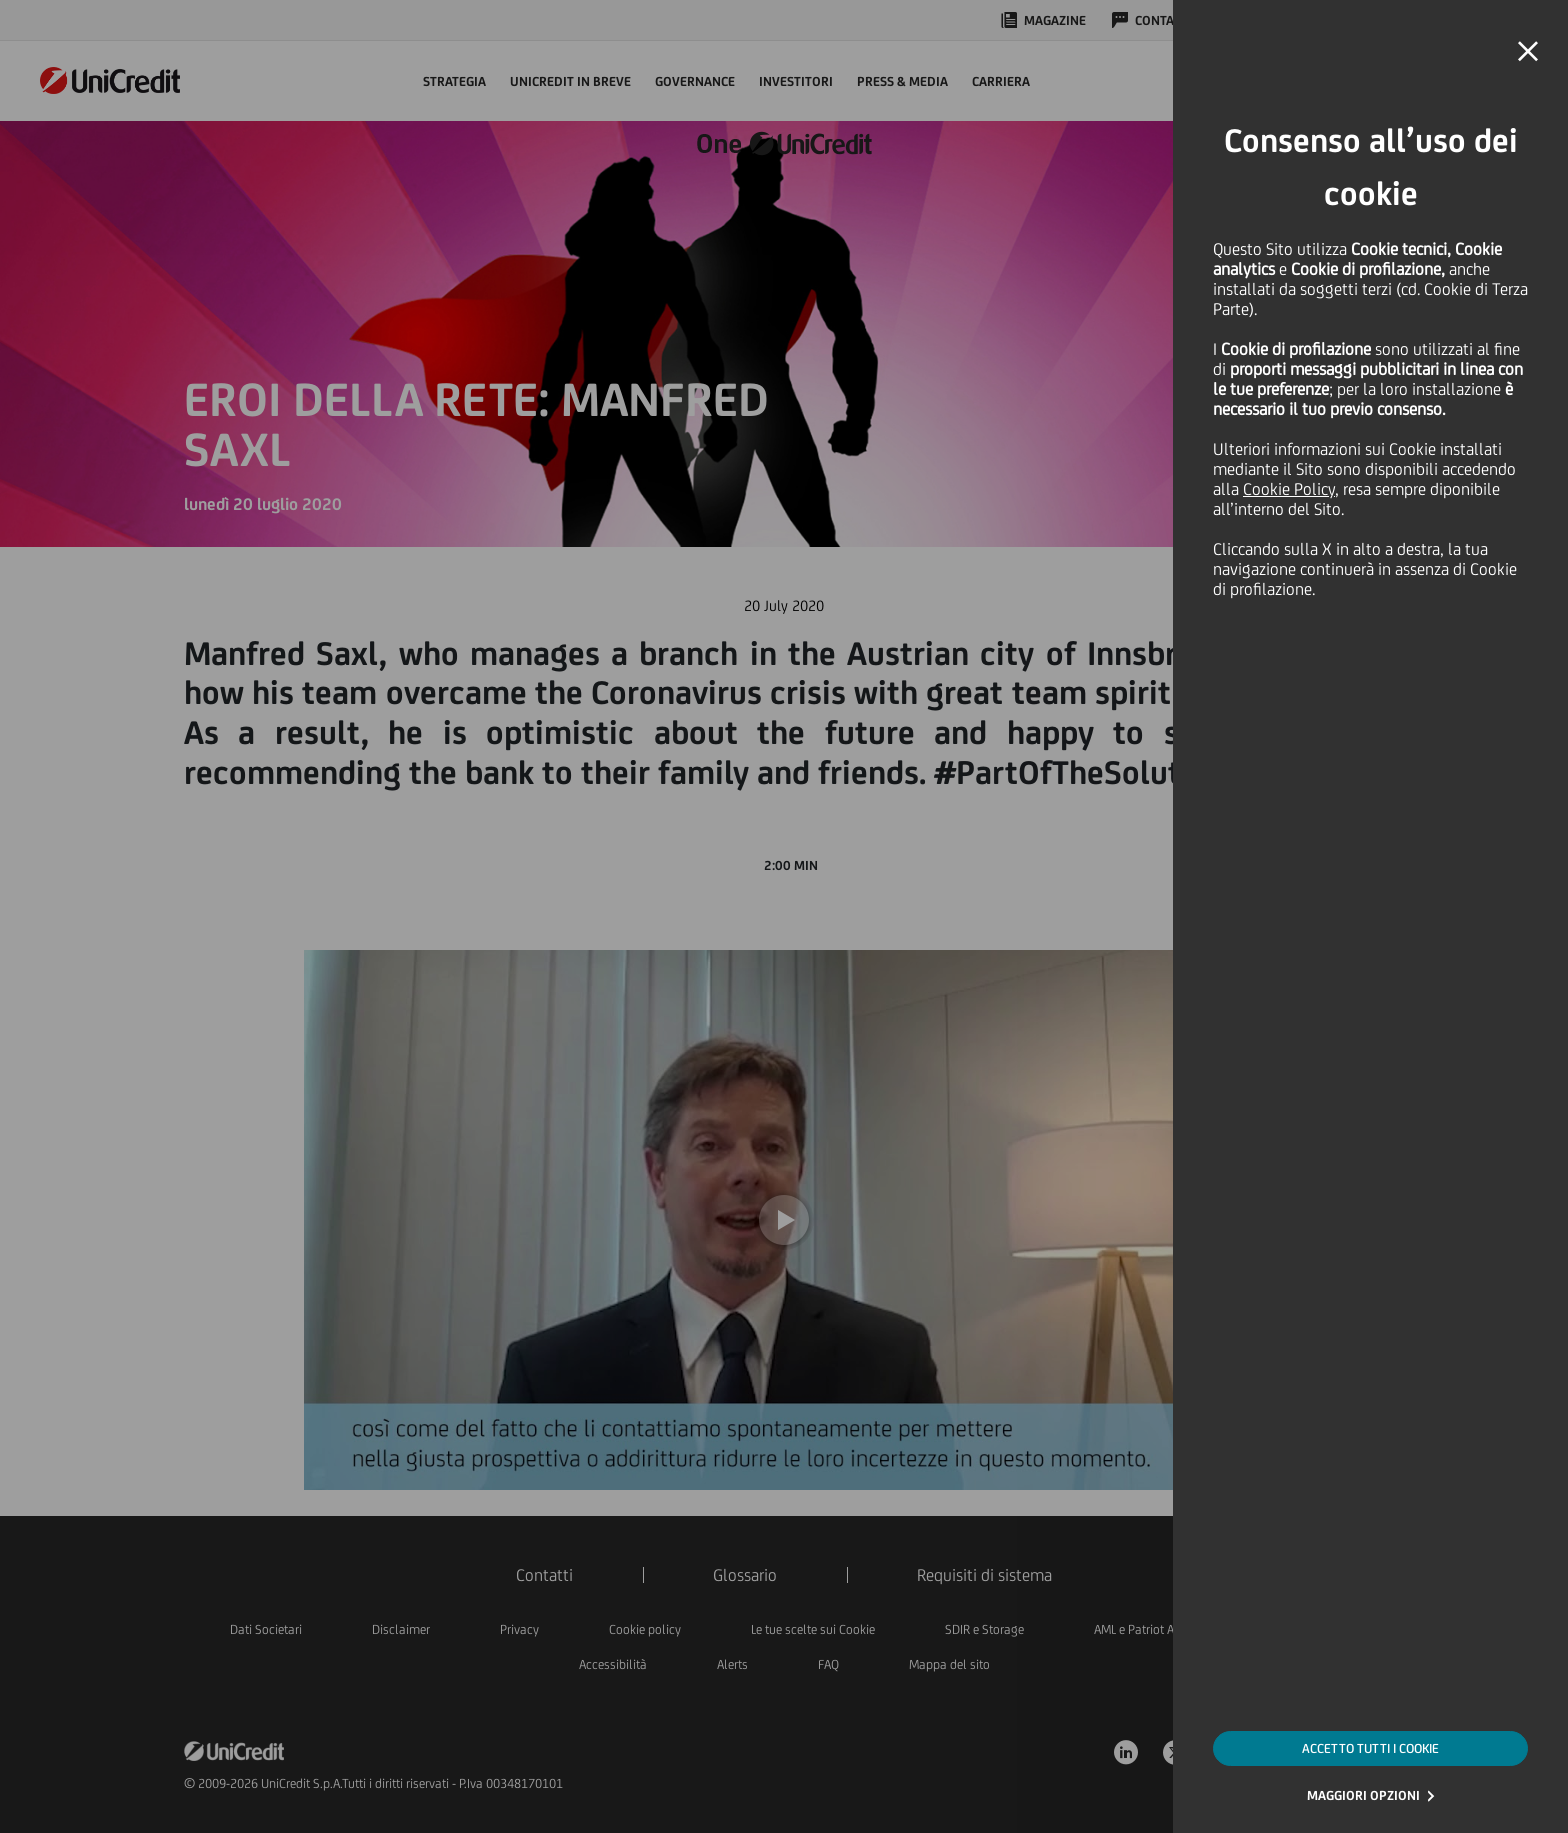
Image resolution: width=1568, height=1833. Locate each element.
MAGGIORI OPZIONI (1363, 1795)
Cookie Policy (1289, 489)
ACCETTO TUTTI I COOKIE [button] (1370, 1748)
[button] (1528, 52)
